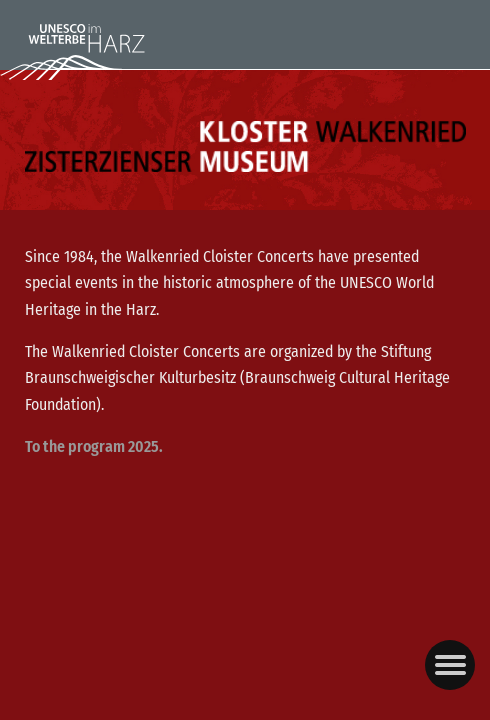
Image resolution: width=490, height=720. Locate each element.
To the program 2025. (94, 446)
